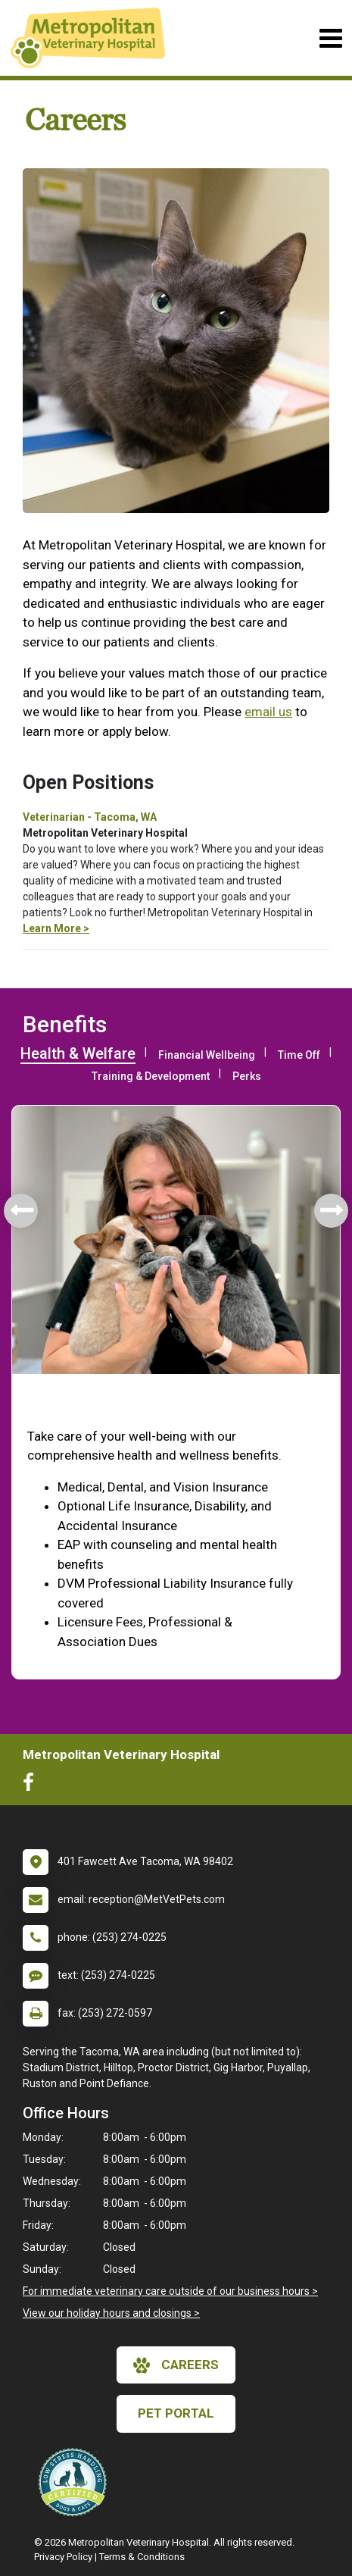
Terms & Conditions (142, 2556)
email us (268, 711)
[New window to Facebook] (32, 1785)
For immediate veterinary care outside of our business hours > (170, 2291)
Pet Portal (176, 2413)
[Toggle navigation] (330, 38)
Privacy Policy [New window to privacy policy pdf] (63, 2556)
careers (176, 2365)
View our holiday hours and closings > (111, 2313)
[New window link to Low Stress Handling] (75, 2482)
